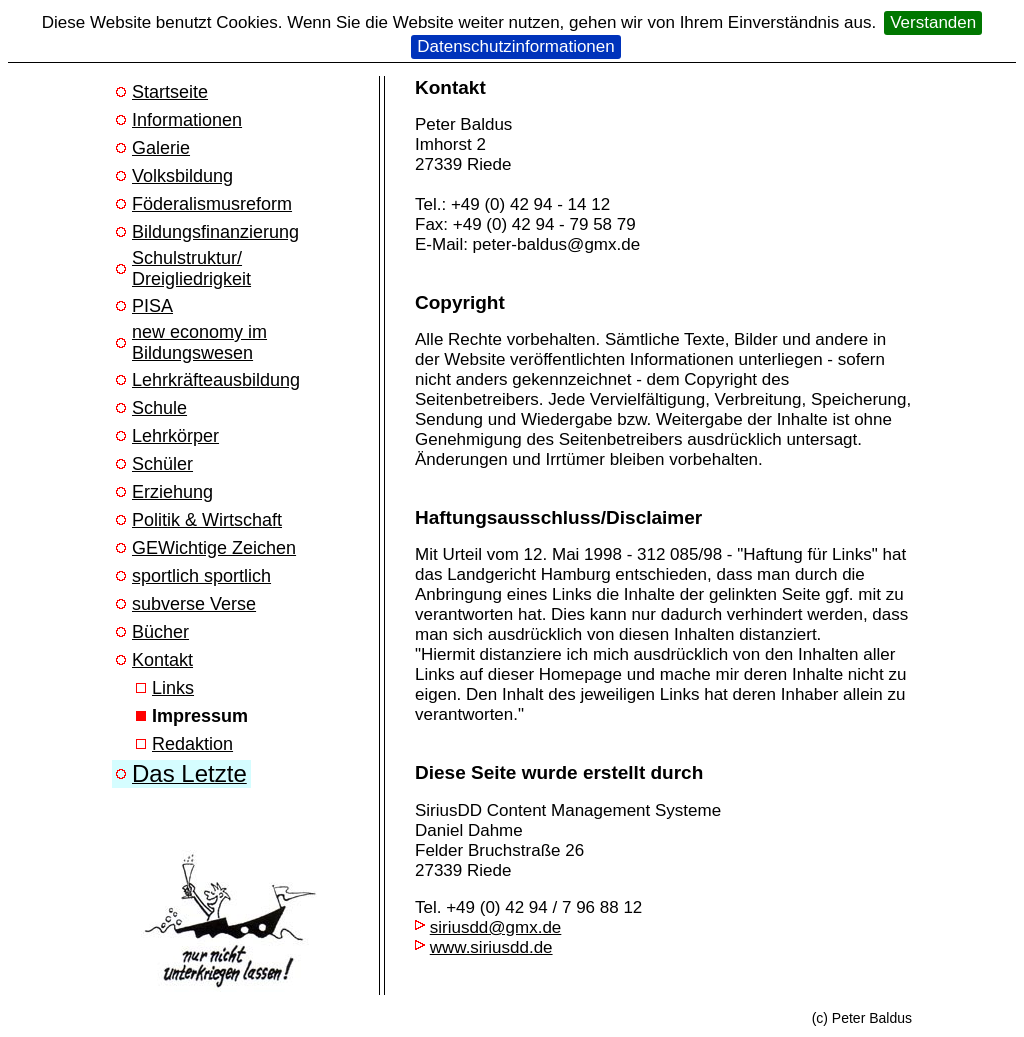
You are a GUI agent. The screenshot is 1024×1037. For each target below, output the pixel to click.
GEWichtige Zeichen (214, 548)
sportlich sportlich (201, 576)
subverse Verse (194, 604)
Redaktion (192, 744)
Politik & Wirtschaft (207, 520)
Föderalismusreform (212, 204)
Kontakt (162, 660)
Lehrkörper (175, 436)
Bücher (160, 632)
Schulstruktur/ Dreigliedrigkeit (191, 268)
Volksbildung (182, 176)
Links (173, 688)
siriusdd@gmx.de (496, 927)
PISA (152, 306)
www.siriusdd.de (491, 947)
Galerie (161, 148)
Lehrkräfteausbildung (216, 380)
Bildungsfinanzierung (215, 232)
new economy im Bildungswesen (199, 342)
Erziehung (172, 492)
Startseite (170, 92)
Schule (159, 408)
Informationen (187, 120)
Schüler (162, 464)
